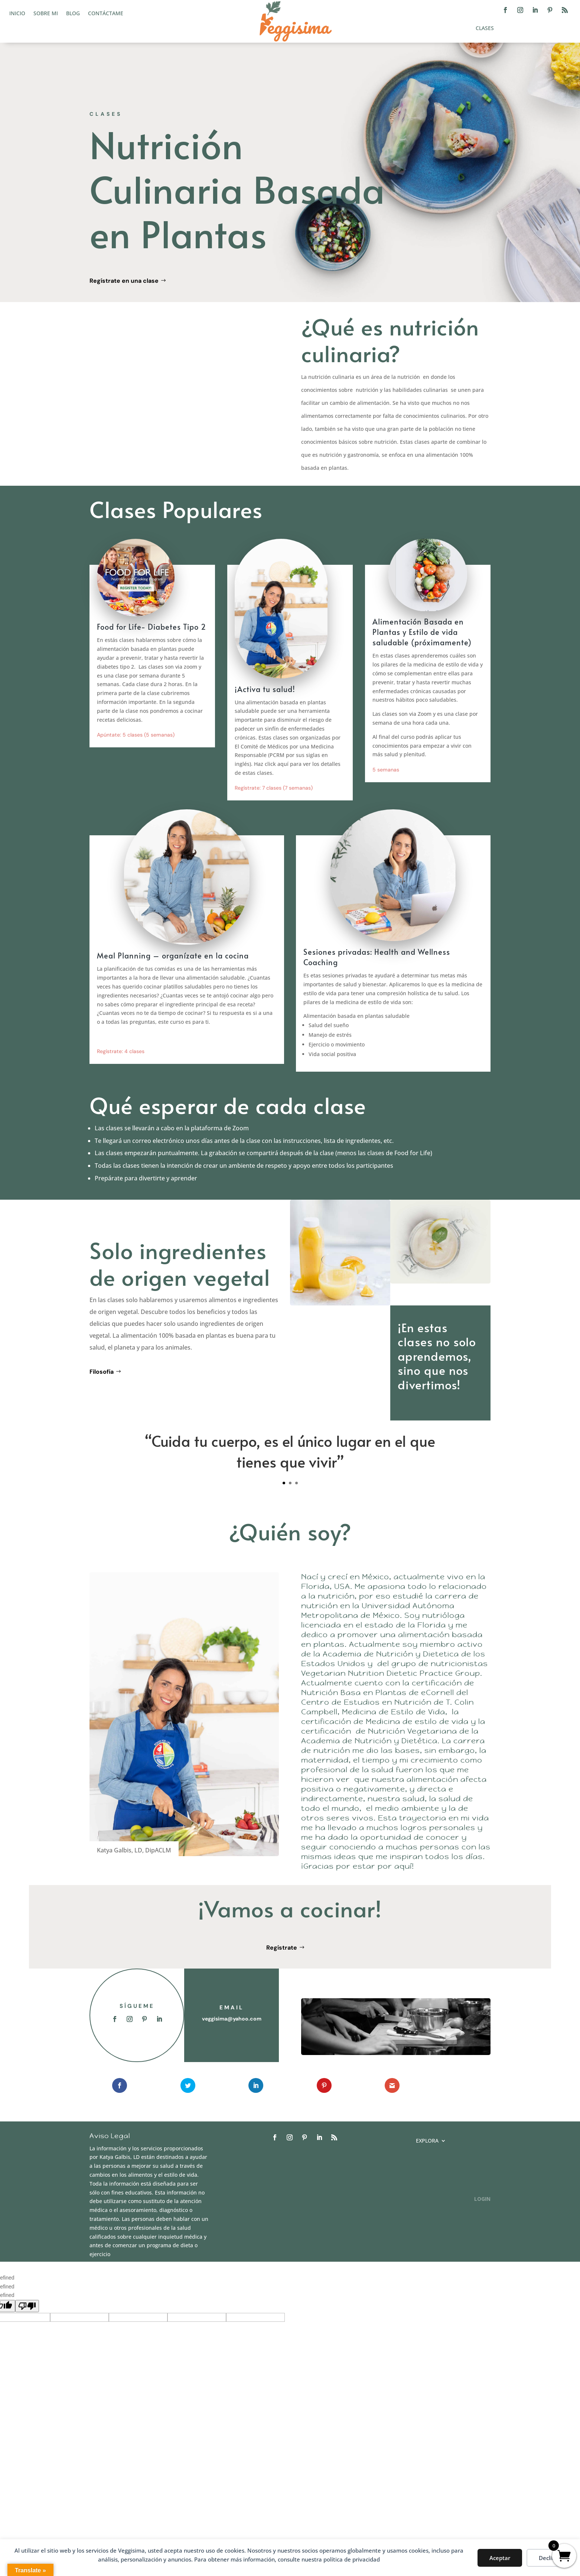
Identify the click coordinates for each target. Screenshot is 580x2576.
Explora (427, 2141)
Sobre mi (45, 14)
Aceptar (499, 2558)
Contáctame (105, 14)
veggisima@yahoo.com (231, 2018)
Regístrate (281, 1947)
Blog (73, 14)
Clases (485, 29)
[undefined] (27, 2306)
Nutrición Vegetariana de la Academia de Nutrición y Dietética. (390, 1736)
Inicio (17, 14)
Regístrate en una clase (124, 281)
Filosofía (101, 1372)
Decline (549, 2558)
